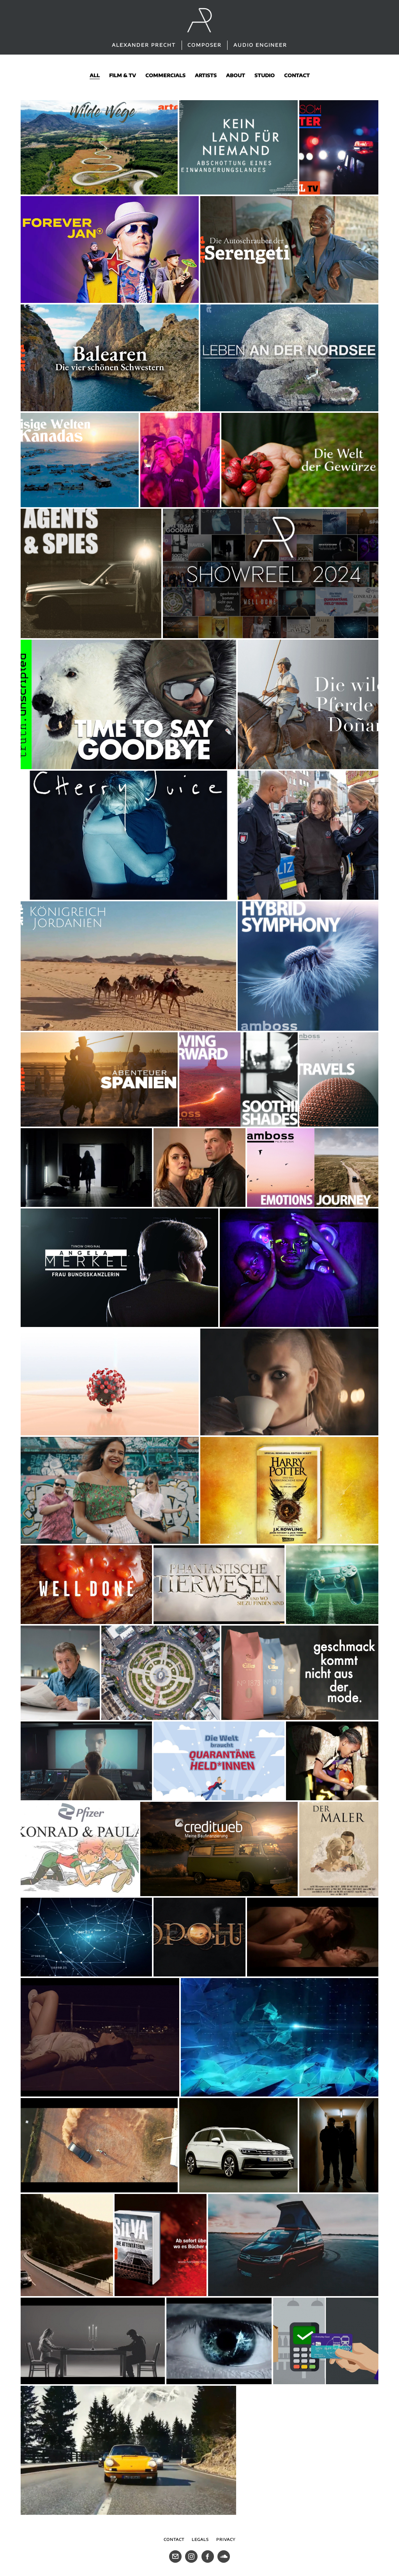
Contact (174, 2539)
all (95, 75)
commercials (165, 75)
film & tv (122, 75)
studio (264, 75)
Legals (200, 2539)
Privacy (225, 2539)
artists (206, 75)
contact (297, 75)
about (235, 75)
